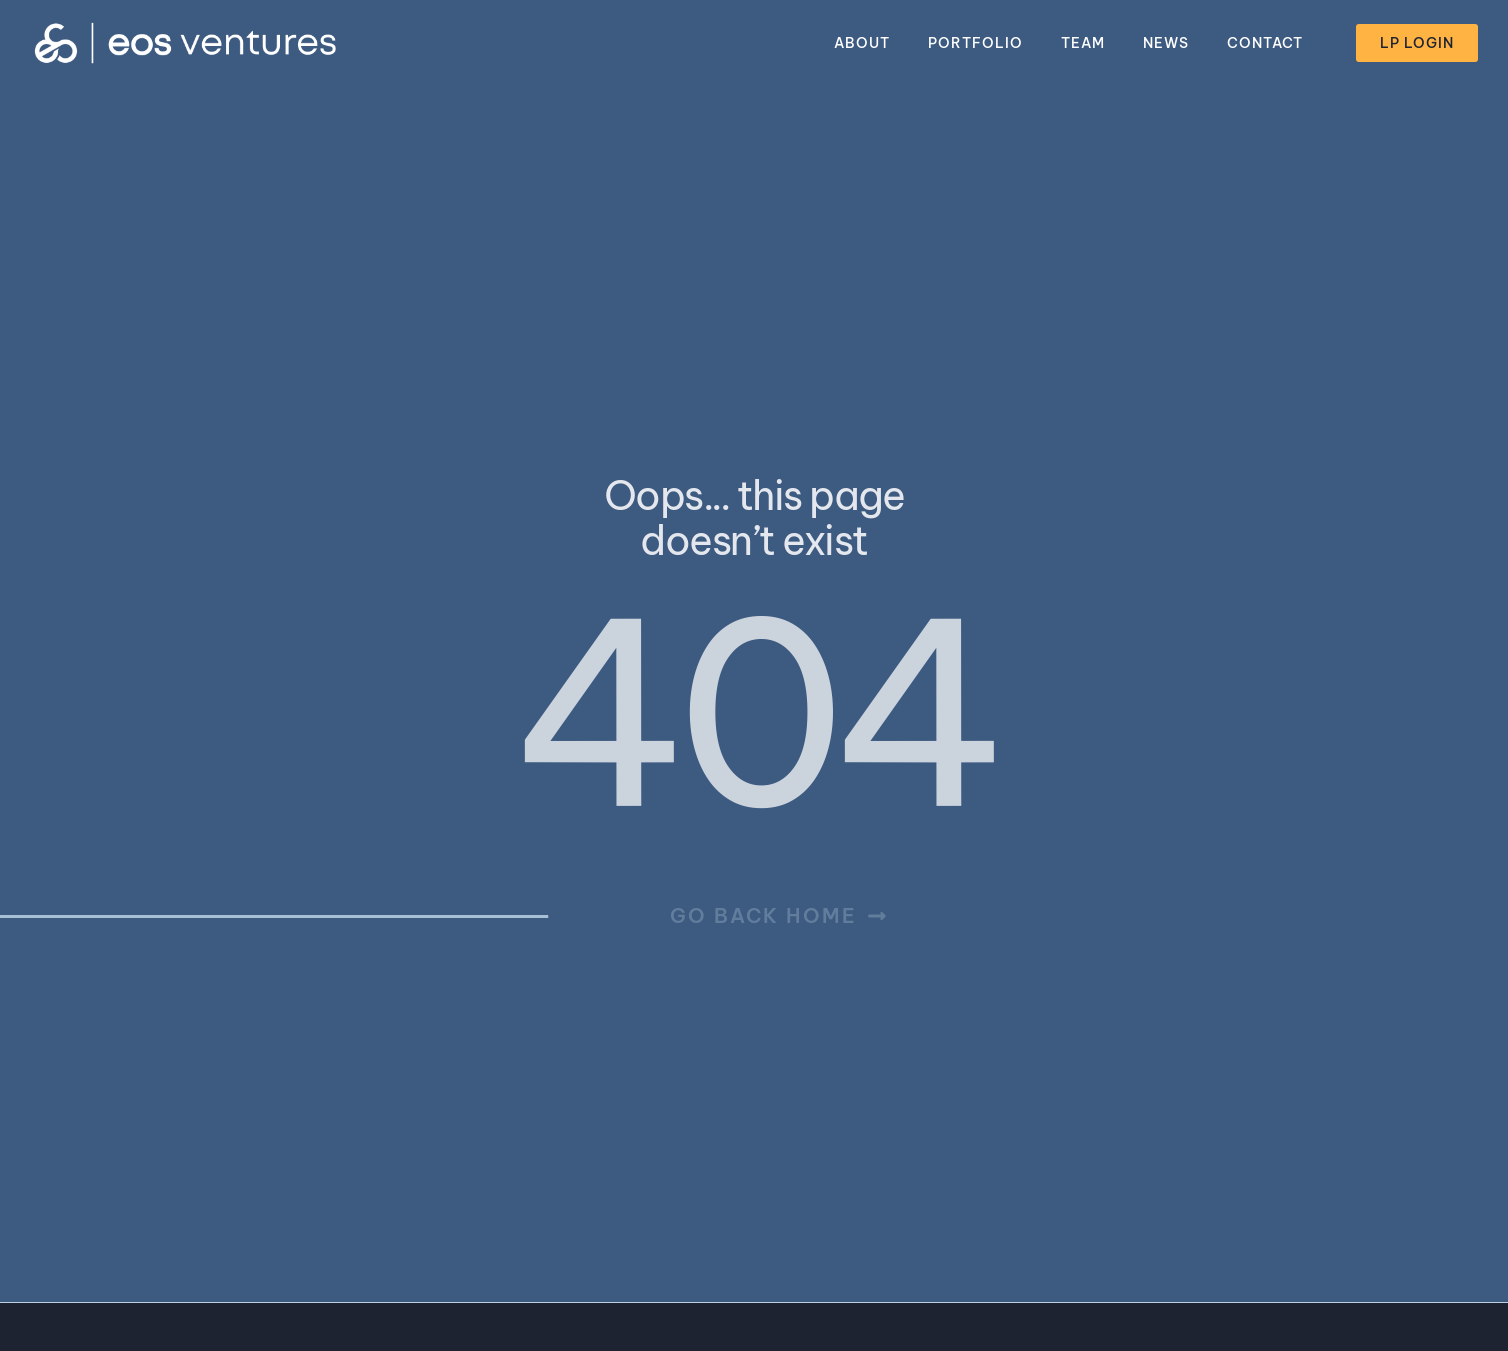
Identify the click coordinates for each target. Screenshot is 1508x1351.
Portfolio (975, 43)
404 (752, 713)
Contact (1265, 43)
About (862, 43)
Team (1083, 43)
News (1166, 43)
